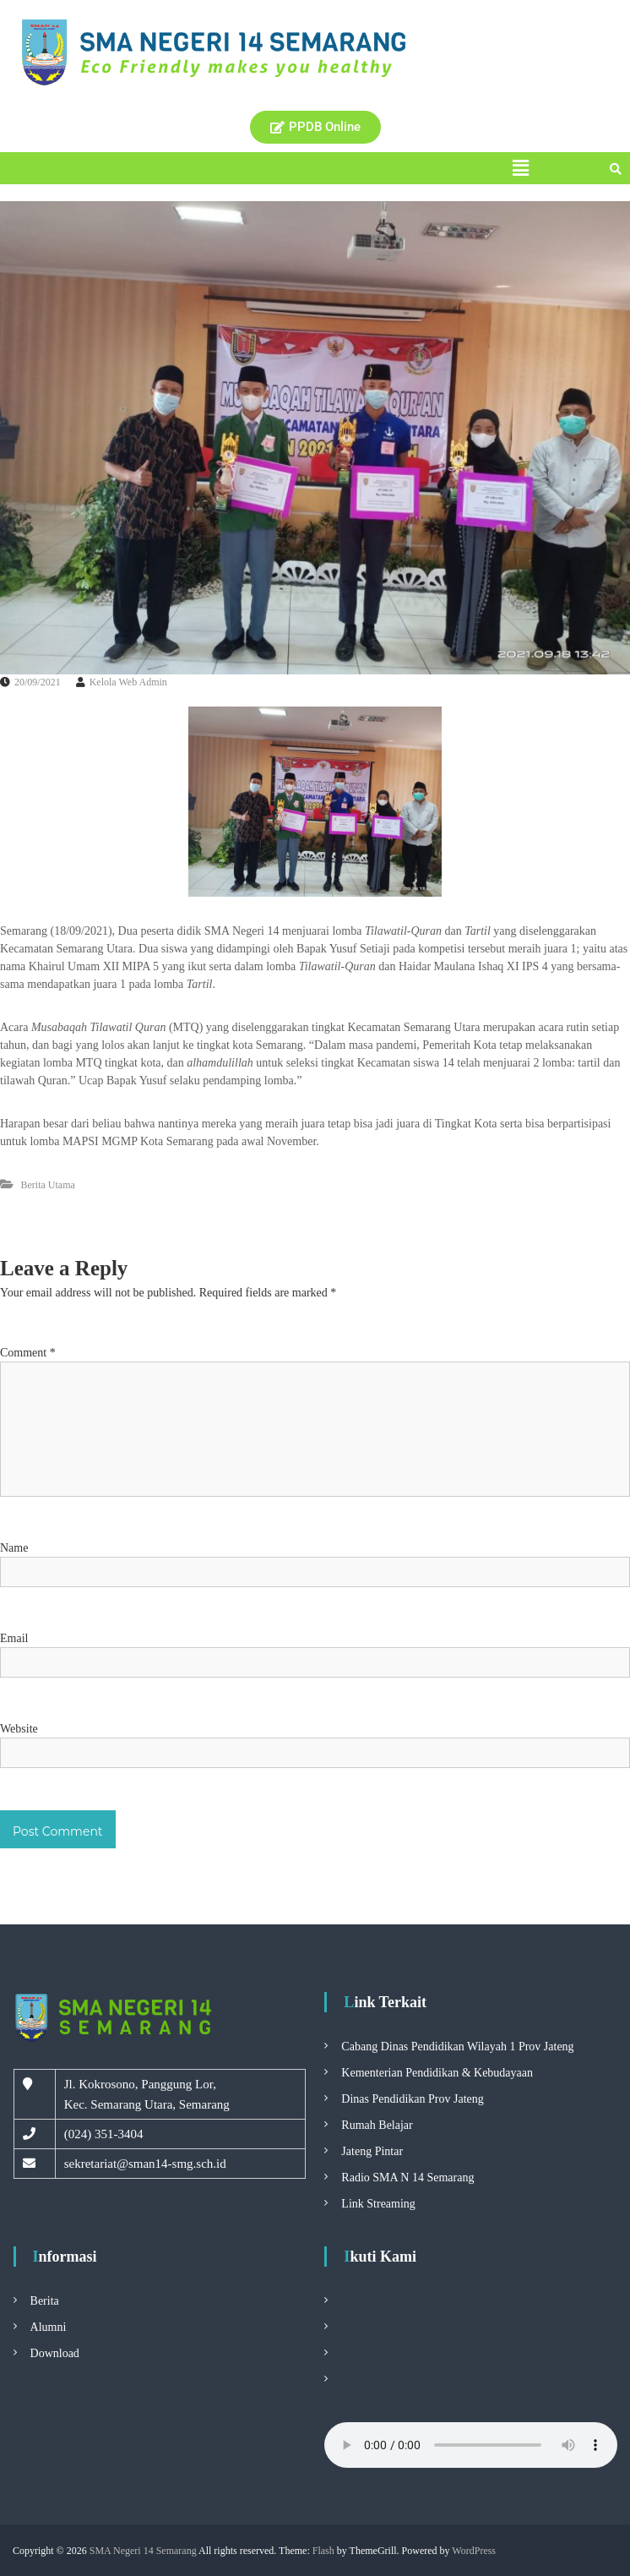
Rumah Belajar (376, 2125)
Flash (323, 2551)
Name (14, 1548)
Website (19, 1728)
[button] (521, 168)
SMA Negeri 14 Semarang (143, 2551)
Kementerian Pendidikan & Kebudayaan (437, 2072)
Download (54, 2353)
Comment (28, 1352)
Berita (44, 2301)
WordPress (474, 2551)
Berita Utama (48, 1185)
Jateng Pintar (372, 2151)
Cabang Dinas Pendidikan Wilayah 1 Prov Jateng (457, 2046)
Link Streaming (378, 2203)
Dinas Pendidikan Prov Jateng (412, 2099)
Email (14, 1638)
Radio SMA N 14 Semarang (407, 2177)
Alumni (48, 2327)
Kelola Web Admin (128, 682)
